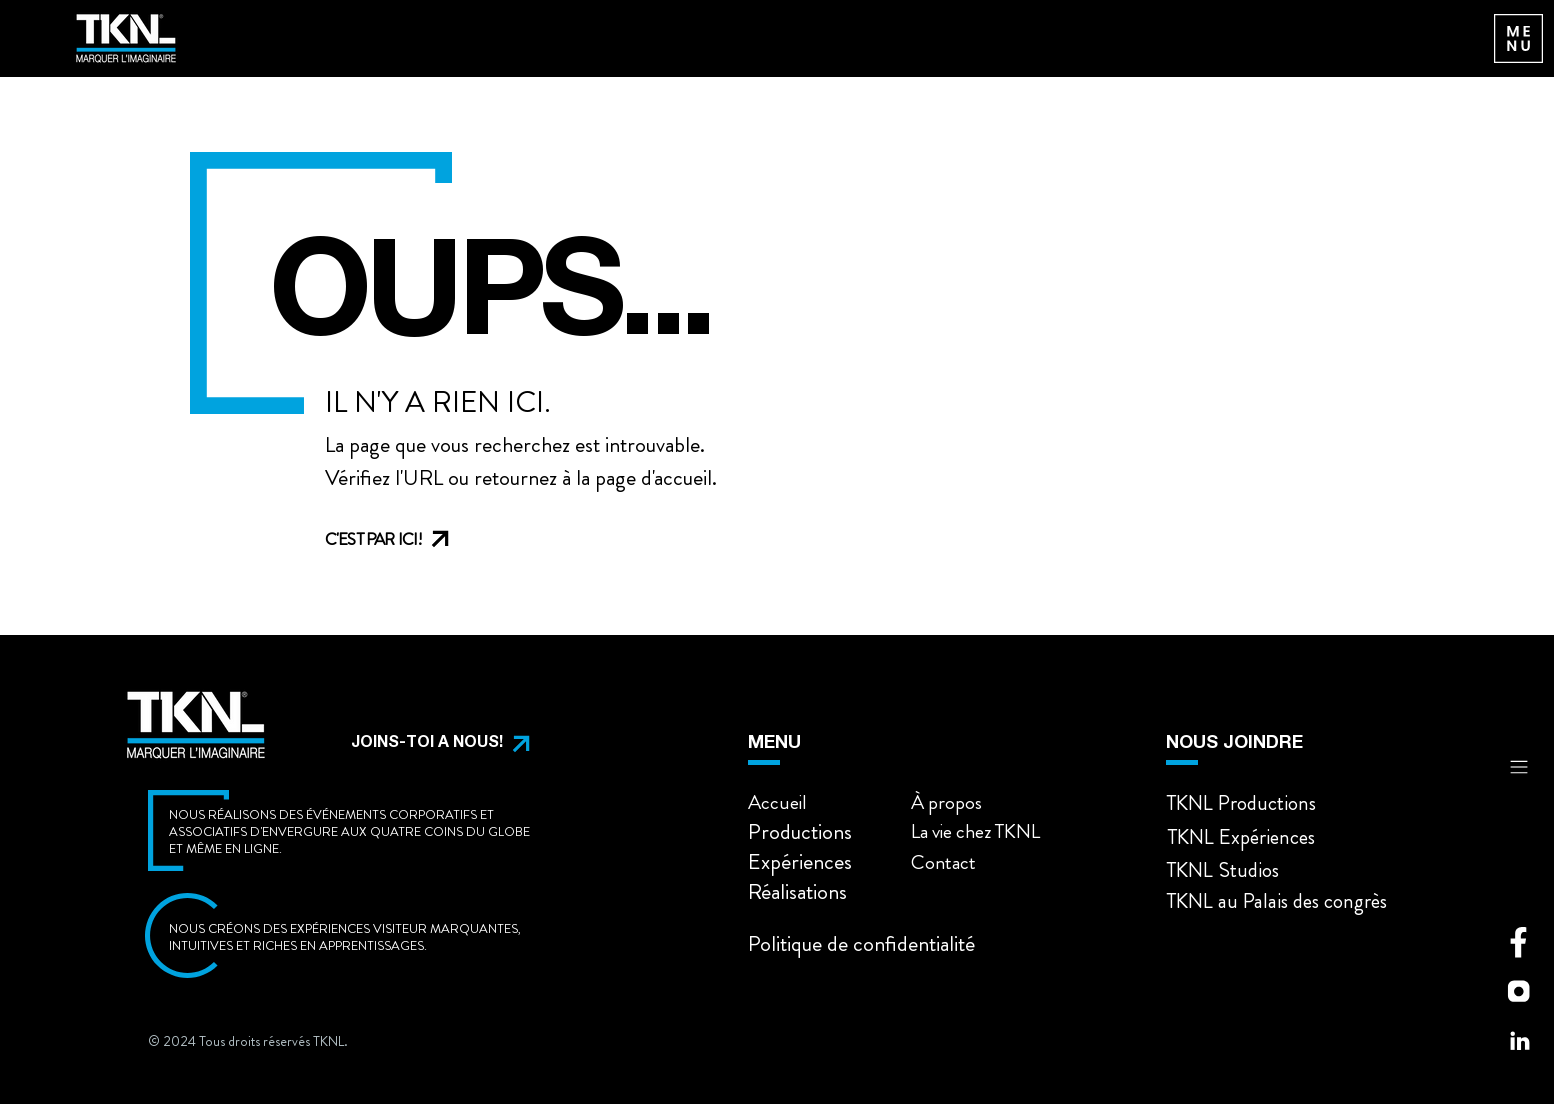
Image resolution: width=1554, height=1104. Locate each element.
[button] (425, 744)
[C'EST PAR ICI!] (407, 539)
